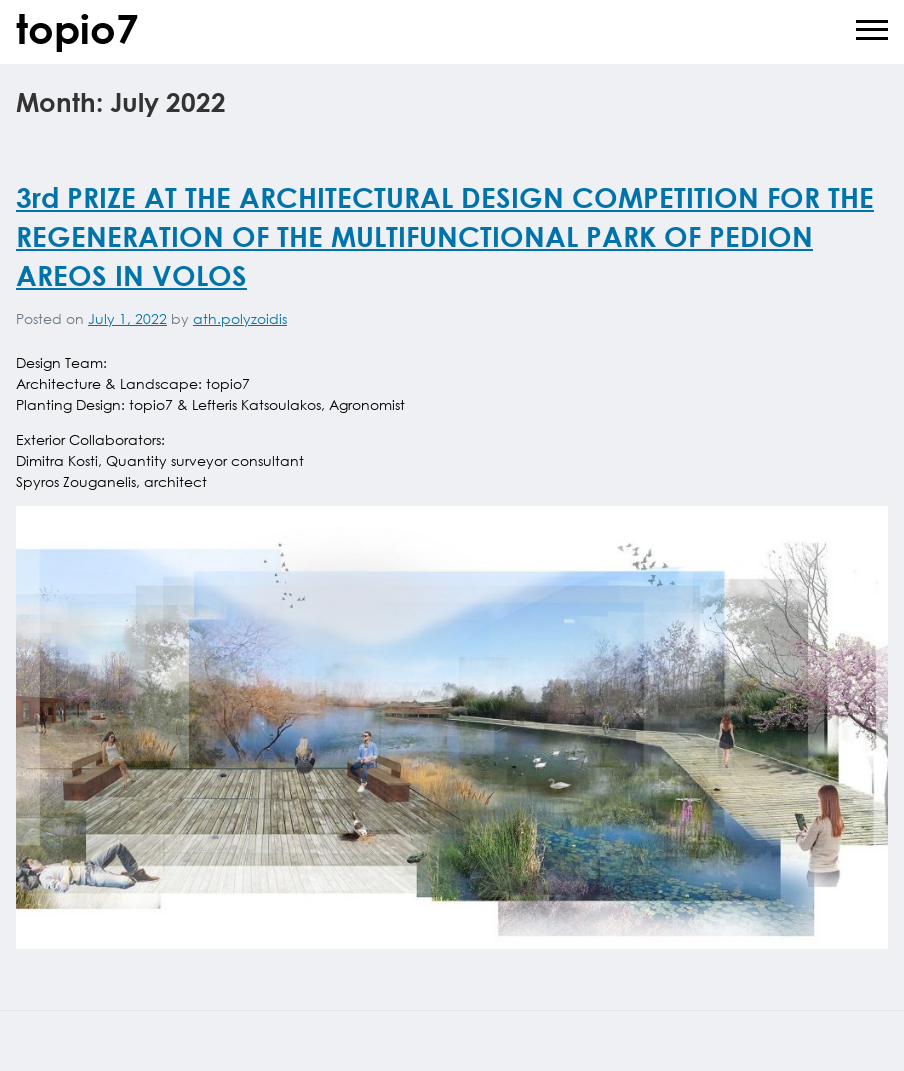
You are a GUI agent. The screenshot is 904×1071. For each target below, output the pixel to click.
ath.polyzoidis (240, 318)
